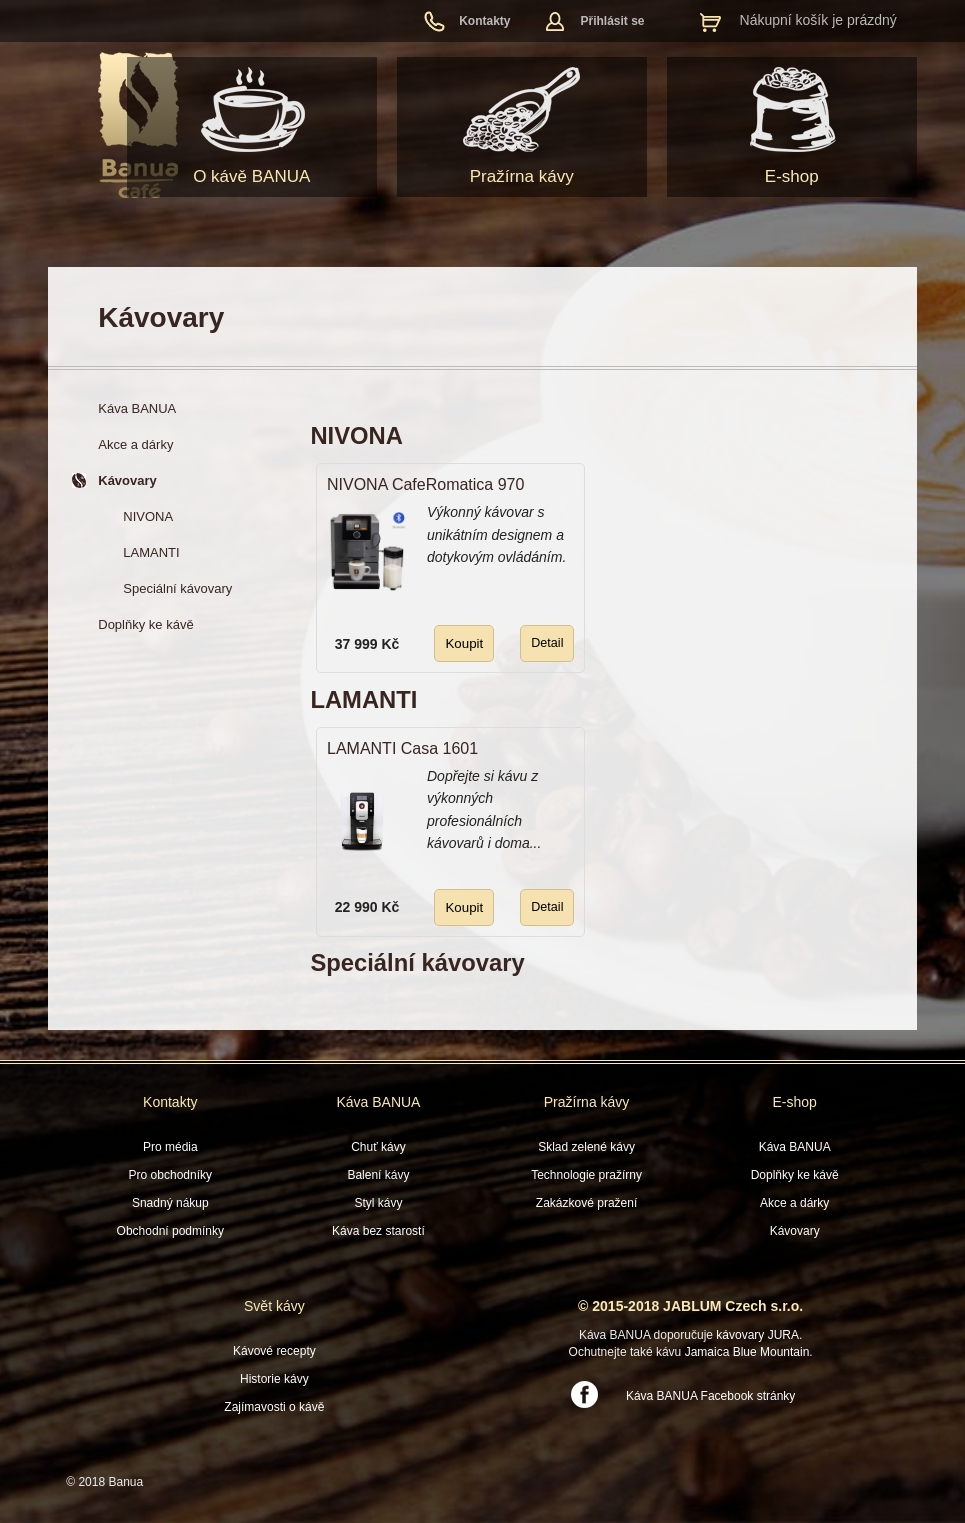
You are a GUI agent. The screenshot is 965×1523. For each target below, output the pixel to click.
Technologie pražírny (586, 1175)
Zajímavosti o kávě (274, 1407)
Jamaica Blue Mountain (747, 1352)
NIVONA (356, 435)
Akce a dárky (794, 1203)
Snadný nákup (170, 1203)
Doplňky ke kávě (795, 1175)
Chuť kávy (378, 1147)
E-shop (792, 176)
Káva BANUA (378, 1102)
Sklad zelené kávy (586, 1147)
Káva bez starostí (378, 1231)
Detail (547, 643)
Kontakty (484, 21)
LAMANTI (363, 699)
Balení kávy (378, 1175)
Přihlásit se (613, 21)
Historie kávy (274, 1379)
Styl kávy (378, 1203)
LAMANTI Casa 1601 (402, 748)
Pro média (170, 1147)
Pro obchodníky (170, 1175)
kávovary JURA (757, 1335)
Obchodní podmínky (170, 1231)
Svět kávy (274, 1306)
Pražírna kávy (522, 176)
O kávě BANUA (251, 176)
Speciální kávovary (417, 962)
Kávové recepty (274, 1351)
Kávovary (795, 1231)
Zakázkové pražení (586, 1203)
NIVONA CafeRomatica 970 (425, 484)
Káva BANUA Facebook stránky (710, 1396)
